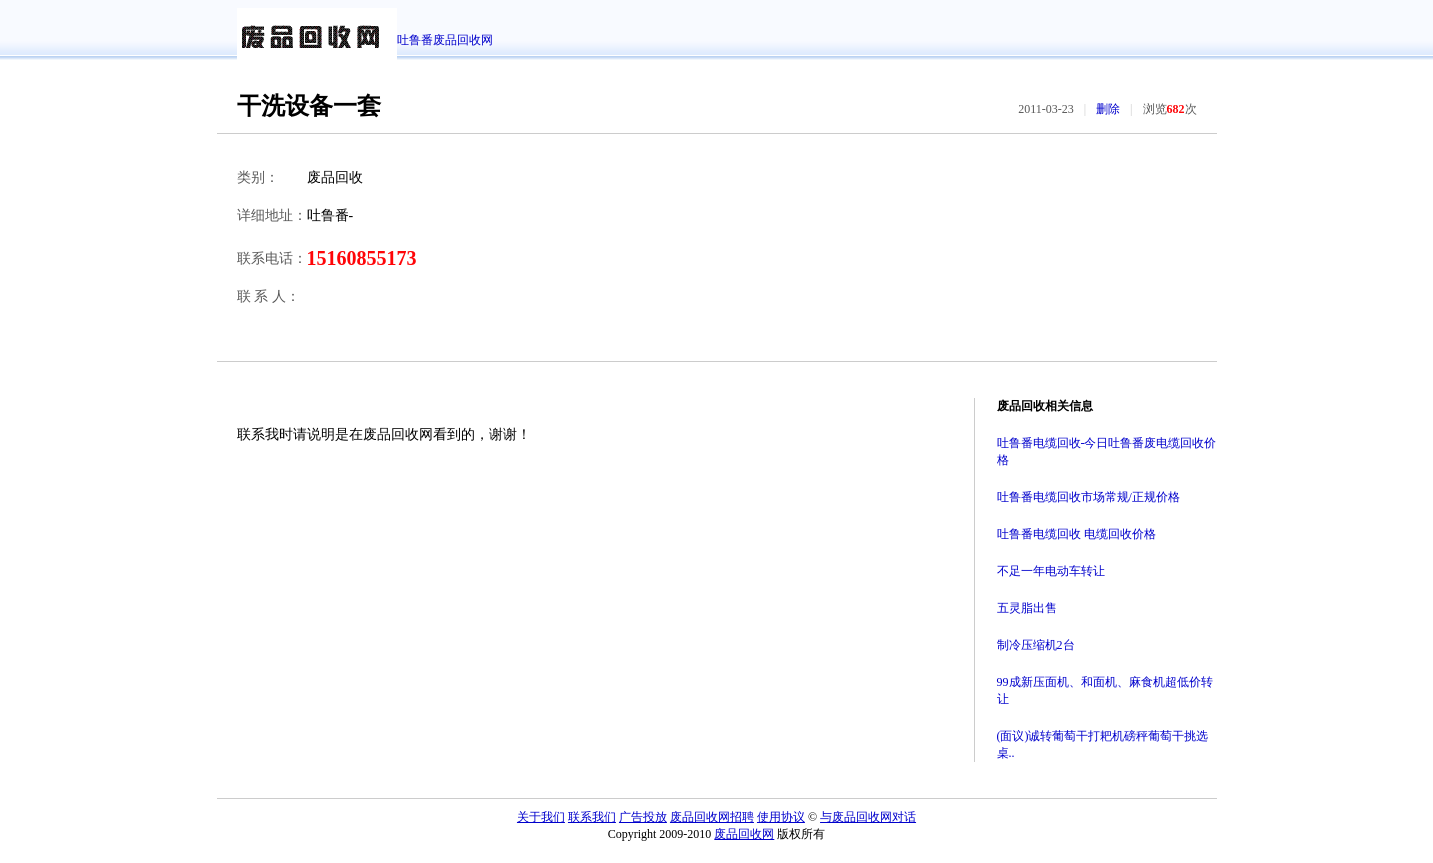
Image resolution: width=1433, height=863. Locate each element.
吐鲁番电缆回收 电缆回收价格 (1076, 534)
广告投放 (643, 817)
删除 (1108, 109)
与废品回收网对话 (868, 817)
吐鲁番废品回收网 (445, 40)
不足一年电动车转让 (1051, 571)
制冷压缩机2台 (1036, 645)
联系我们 (592, 817)
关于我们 (541, 817)
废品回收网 (744, 834)
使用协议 (781, 817)
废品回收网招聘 (712, 817)
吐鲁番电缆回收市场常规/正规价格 (1088, 497)
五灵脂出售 (1027, 608)
